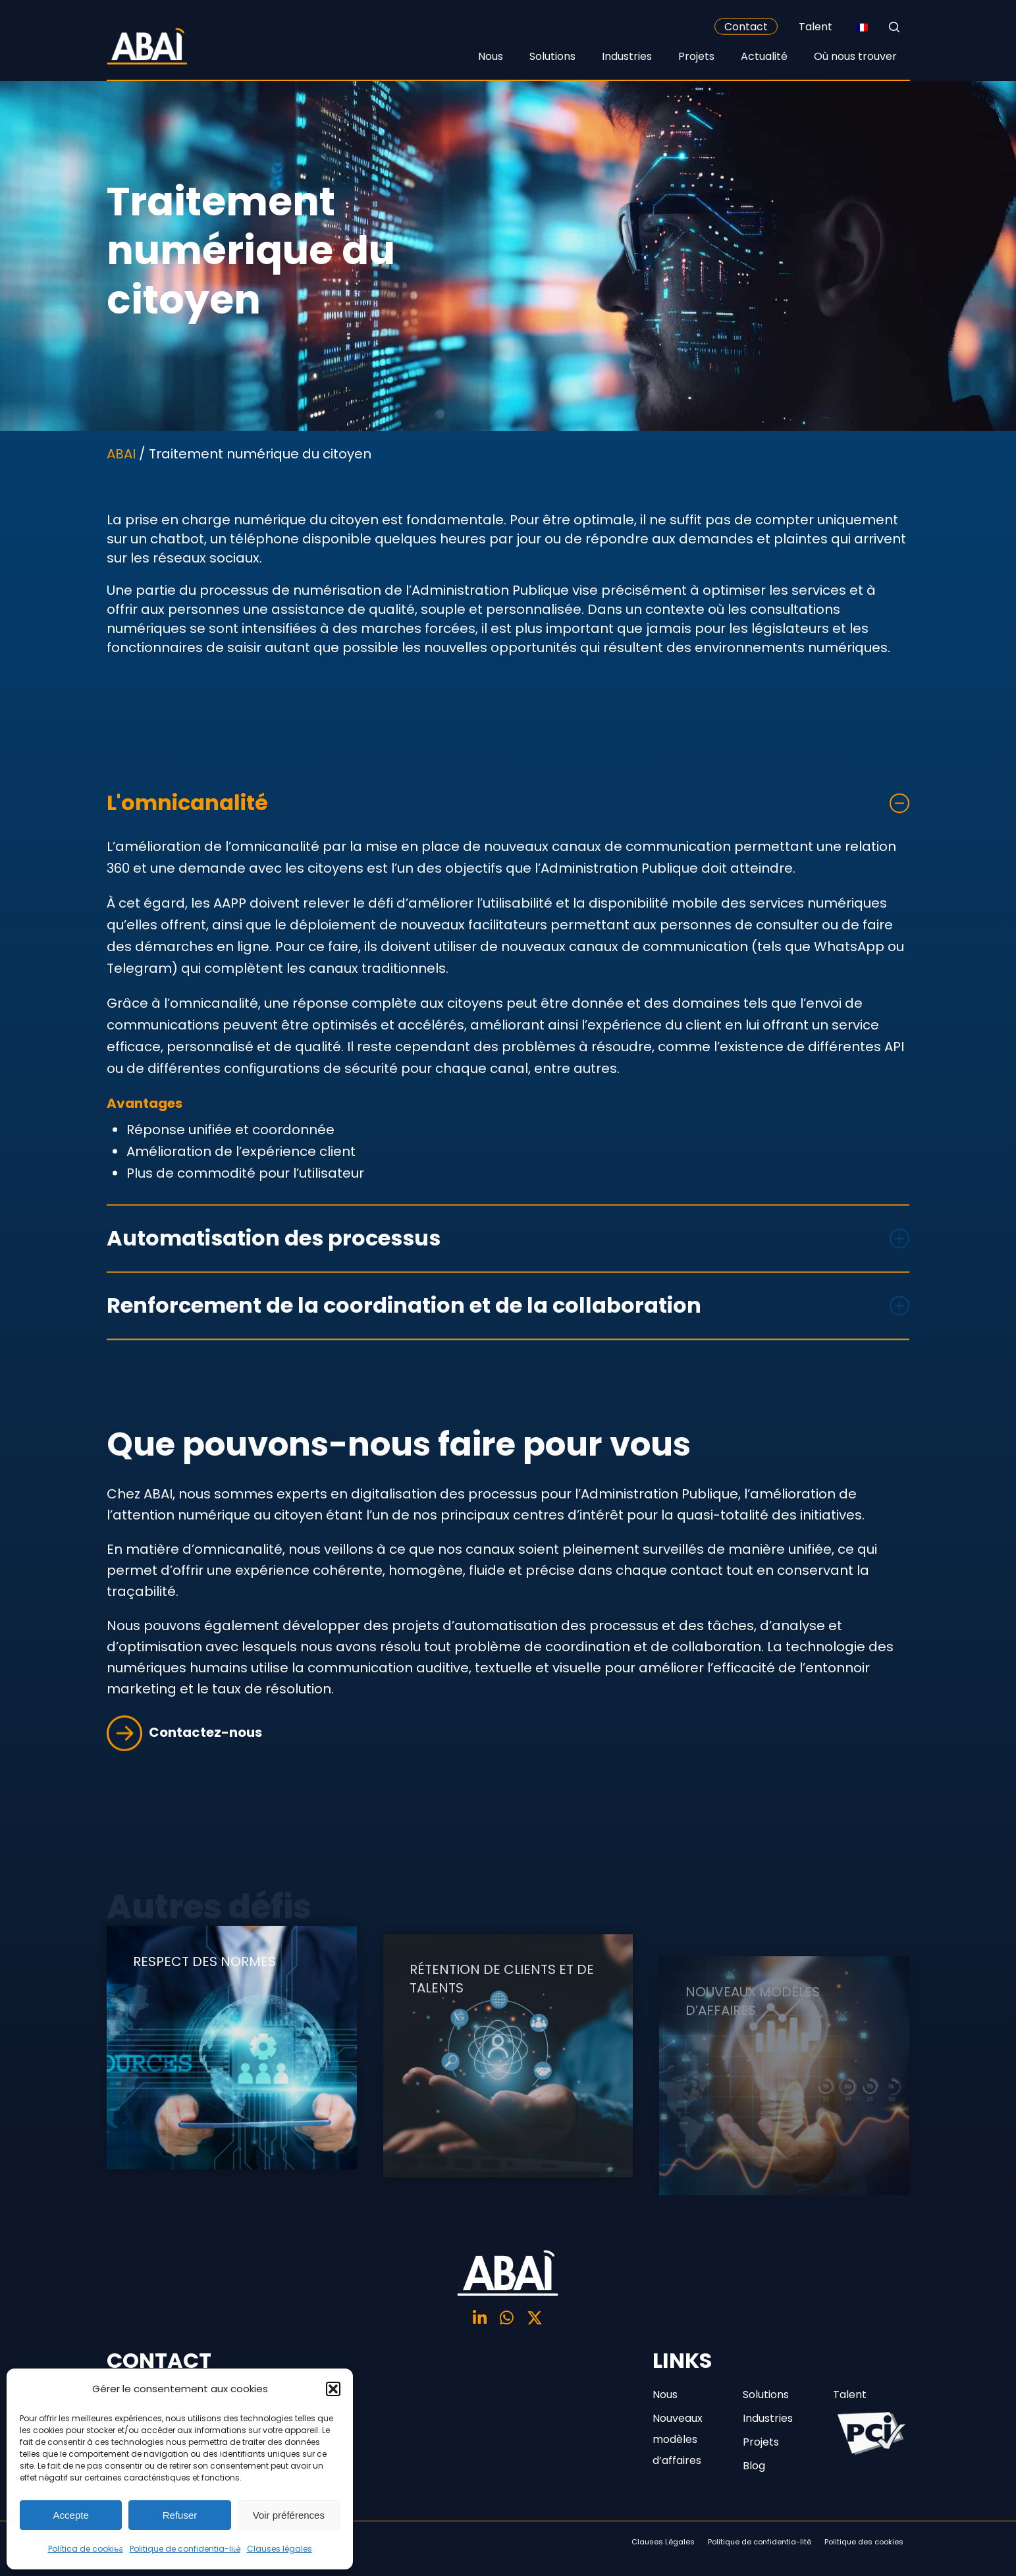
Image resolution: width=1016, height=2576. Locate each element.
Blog (754, 2465)
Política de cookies (85, 2548)
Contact (746, 26)
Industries (768, 2418)
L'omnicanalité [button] (508, 833)
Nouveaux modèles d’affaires (678, 2439)
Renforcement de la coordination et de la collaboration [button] (508, 1335)
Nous (665, 2394)
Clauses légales (279, 2548)
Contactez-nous (184, 1762)
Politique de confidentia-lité (185, 2548)
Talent (815, 26)
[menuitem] (862, 27)
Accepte (71, 2515)
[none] (861, 27)
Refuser (180, 2515)
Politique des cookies (863, 2541)
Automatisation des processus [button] (508, 1268)
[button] (333, 2389)
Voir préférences (289, 2515)
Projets (761, 2442)
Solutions (766, 2394)
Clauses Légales (663, 2541)
